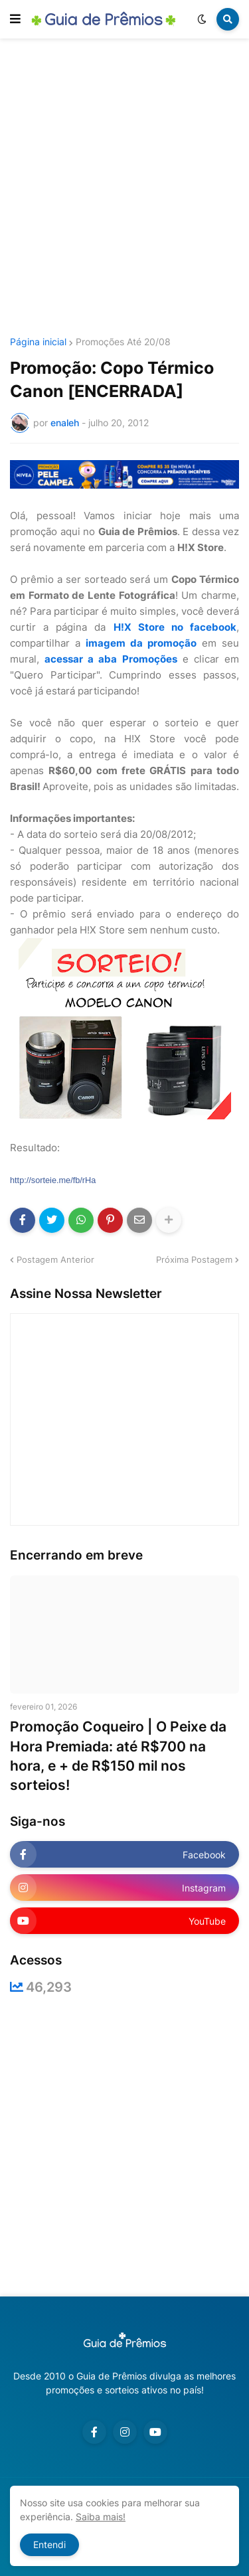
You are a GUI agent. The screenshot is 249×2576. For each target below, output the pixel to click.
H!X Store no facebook (175, 627)
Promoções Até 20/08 (123, 342)
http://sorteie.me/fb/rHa (53, 1180)
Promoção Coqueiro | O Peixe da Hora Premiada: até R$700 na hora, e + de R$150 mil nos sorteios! (118, 1755)
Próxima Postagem (194, 1259)
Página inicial (38, 342)
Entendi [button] (49, 2544)
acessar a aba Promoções (110, 659)
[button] (15, 19)
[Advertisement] (124, 189)
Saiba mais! (100, 2516)
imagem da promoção (141, 643)
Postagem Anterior (55, 1259)
